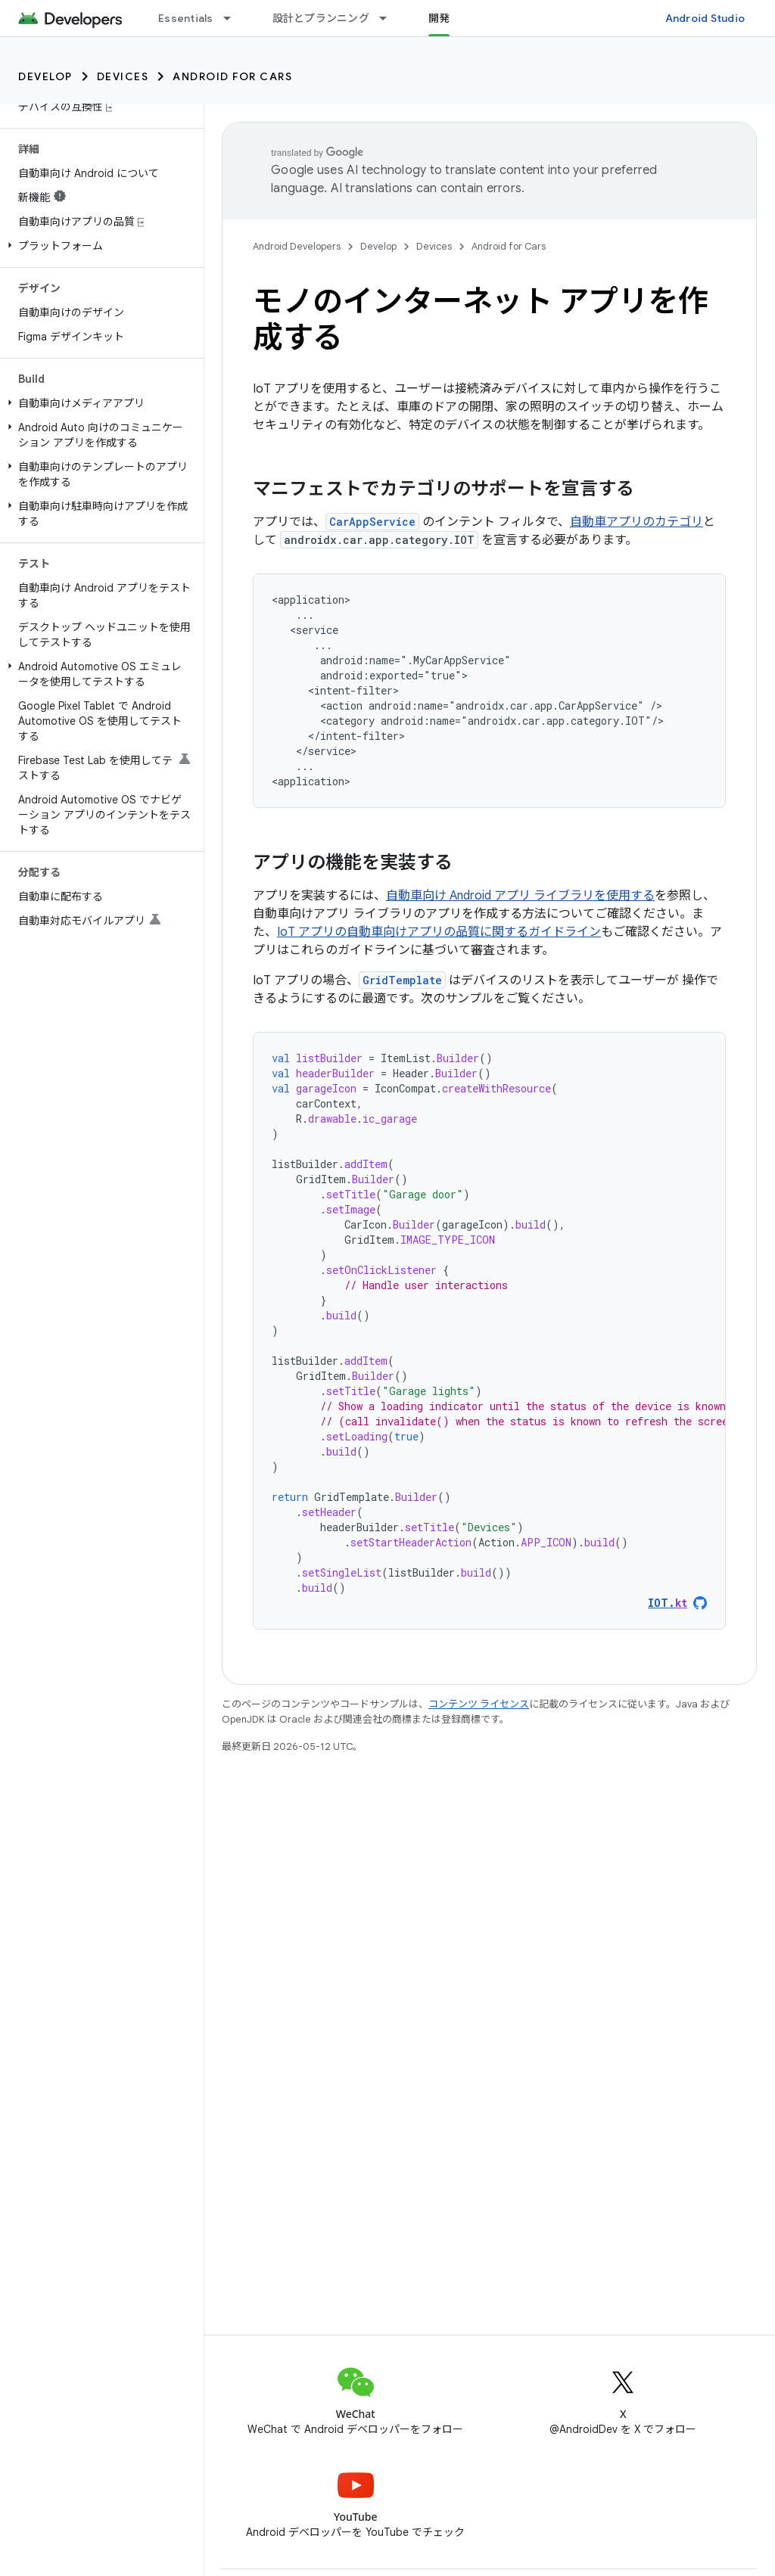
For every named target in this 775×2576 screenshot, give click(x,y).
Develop (45, 76)
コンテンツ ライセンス (478, 1704)
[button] (99, 246)
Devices (123, 76)
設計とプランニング (320, 18)
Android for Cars (232, 76)
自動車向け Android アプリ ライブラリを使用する (520, 895)
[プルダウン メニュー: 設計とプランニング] (389, 18)
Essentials (185, 18)
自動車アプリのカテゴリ (636, 522)
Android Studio (705, 18)
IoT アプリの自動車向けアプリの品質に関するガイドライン (439, 932)
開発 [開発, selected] (439, 18)
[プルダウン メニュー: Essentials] (233, 18)
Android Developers (297, 246)
